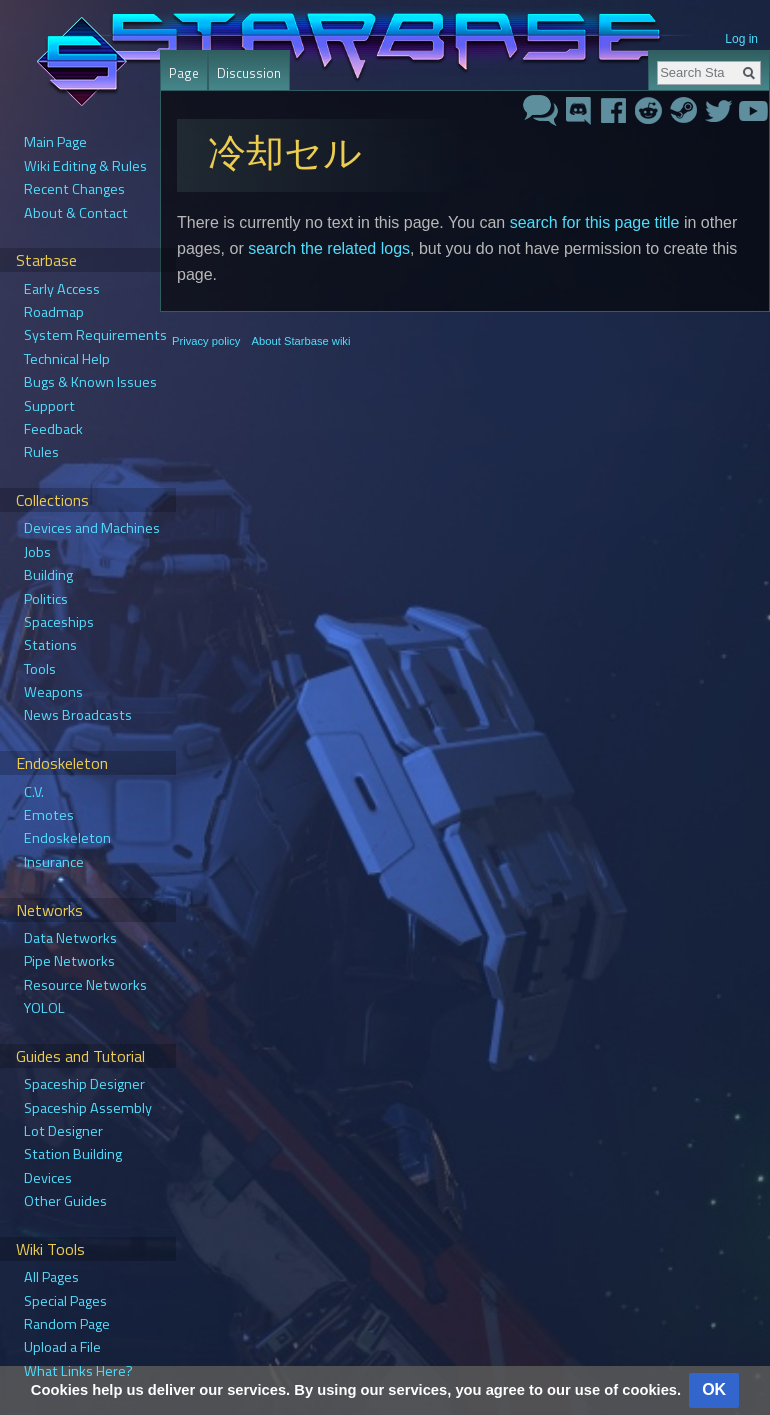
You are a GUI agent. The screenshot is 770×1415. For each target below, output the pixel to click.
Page (184, 73)
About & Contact (76, 213)
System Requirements (95, 335)
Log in (741, 39)
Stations (50, 645)
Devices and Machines (92, 528)
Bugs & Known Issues (90, 382)
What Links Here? (78, 1371)
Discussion (249, 73)
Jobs (37, 552)
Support (49, 406)
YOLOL (44, 1008)
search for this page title (595, 222)
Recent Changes (74, 189)
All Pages (51, 1277)
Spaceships (59, 622)
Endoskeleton (67, 838)
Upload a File (62, 1347)
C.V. (34, 792)
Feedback (53, 429)
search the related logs (329, 248)
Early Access (62, 289)
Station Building (73, 1154)
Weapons (53, 692)
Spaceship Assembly (88, 1108)
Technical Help (67, 359)
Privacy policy (206, 341)
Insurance (54, 862)
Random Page (67, 1324)
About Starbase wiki (301, 341)
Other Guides (65, 1201)
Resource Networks (85, 985)
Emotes (49, 815)
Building (48, 575)
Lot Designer (63, 1131)
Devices (48, 1178)
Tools (40, 669)
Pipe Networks (69, 961)
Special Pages (65, 1301)
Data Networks (70, 938)
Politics (46, 599)
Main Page (55, 142)
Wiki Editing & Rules (85, 166)
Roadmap (54, 312)
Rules (41, 452)
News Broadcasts (78, 715)
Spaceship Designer (84, 1084)
